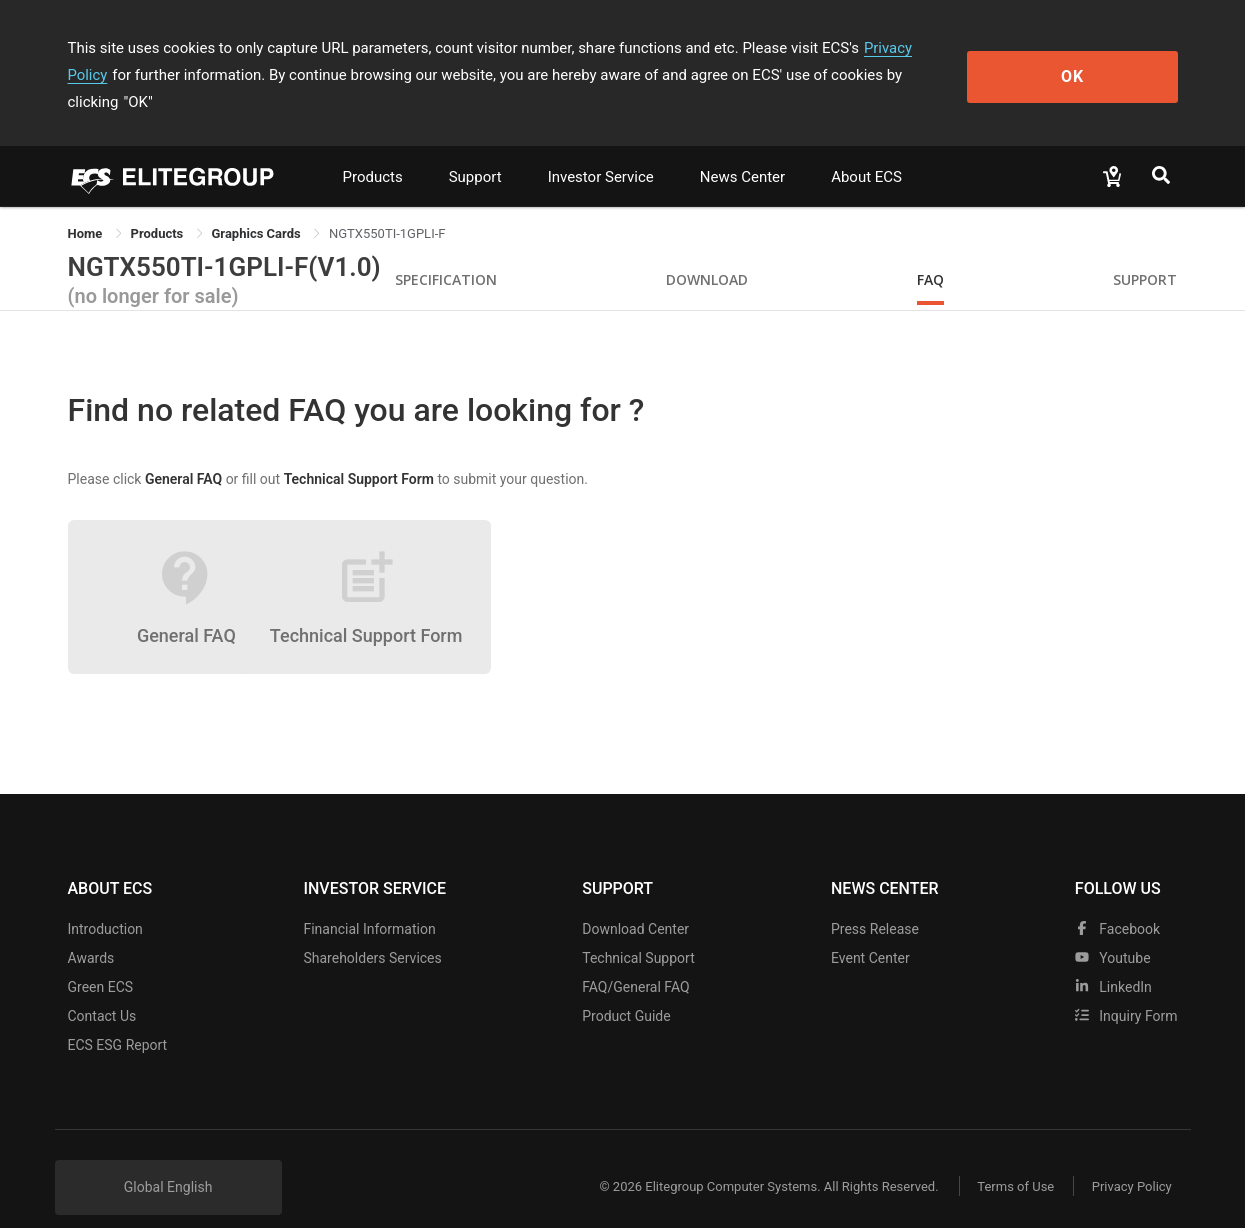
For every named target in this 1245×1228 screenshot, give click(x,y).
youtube (1113, 931)
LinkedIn (1113, 960)
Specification (446, 252)
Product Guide (626, 989)
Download (707, 252)
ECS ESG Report (118, 1018)
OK (1095, 61)
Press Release (875, 902)
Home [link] (87, 206)
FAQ (930, 252)
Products (373, 150)
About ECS (866, 150)
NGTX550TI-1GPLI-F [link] (387, 206)
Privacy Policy (910, 48)
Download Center (635, 902)
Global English (168, 1160)
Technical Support (638, 931)
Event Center (870, 931)
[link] (159, 206)
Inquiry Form (1126, 989)
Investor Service (601, 150)
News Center (742, 150)
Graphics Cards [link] (258, 206)
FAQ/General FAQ (635, 960)
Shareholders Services (372, 931)
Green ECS (101, 960)
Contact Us (102, 989)
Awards (91, 931)
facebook (1117, 902)
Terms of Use (1012, 1159)
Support (475, 150)
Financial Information (369, 902)
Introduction (105, 902)
